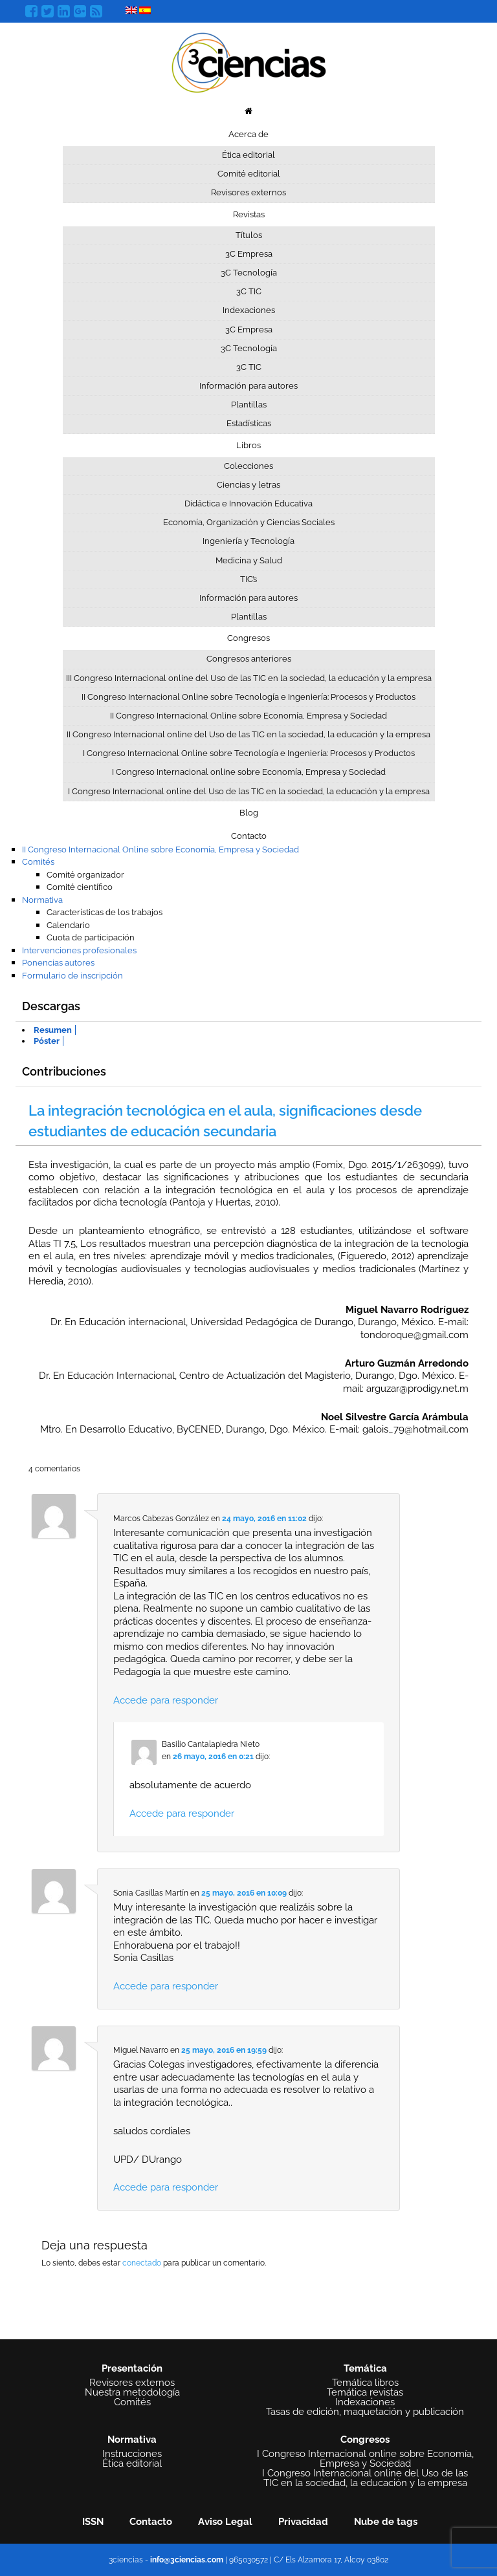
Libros (248, 445)
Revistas (249, 214)
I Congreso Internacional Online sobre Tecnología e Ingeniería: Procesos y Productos (249, 753)
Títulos (249, 235)
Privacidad (303, 2521)
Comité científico (80, 887)
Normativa (42, 900)
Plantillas (249, 404)
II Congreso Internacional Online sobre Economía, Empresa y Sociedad (248, 715)
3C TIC (248, 291)
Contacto (249, 836)
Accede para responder (165, 1700)
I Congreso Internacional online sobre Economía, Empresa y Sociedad (249, 772)
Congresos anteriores (248, 659)
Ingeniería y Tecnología (248, 541)
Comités (38, 862)
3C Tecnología (249, 272)
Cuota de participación (91, 937)
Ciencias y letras (248, 485)
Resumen (53, 1030)
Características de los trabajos (104, 912)
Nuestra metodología (132, 2392)
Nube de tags (385, 2521)
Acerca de (248, 134)
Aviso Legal (225, 2521)
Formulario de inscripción (72, 975)
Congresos (248, 638)
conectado (141, 2263)
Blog (248, 812)
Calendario (68, 925)
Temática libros (365, 2383)
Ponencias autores (58, 963)
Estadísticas (248, 423)
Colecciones (248, 466)
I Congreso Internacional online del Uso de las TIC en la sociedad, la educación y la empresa (249, 791)
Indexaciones (249, 310)
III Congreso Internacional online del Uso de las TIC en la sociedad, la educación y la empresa (249, 678)
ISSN (93, 2521)
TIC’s (248, 579)
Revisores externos (248, 192)
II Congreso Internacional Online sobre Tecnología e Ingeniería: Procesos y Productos (248, 697)
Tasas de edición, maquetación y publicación (365, 2412)
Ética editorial (248, 155)
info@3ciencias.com (186, 2559)
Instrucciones (132, 2454)
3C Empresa (248, 254)
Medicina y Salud (248, 560)
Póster (47, 1041)
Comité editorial (248, 174)
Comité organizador (85, 875)
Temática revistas (365, 2392)
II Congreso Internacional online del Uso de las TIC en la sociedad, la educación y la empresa (248, 734)
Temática (365, 2368)
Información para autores (248, 386)
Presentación (132, 2368)
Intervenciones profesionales (79, 950)
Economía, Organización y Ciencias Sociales (249, 522)
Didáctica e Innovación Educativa (248, 503)
